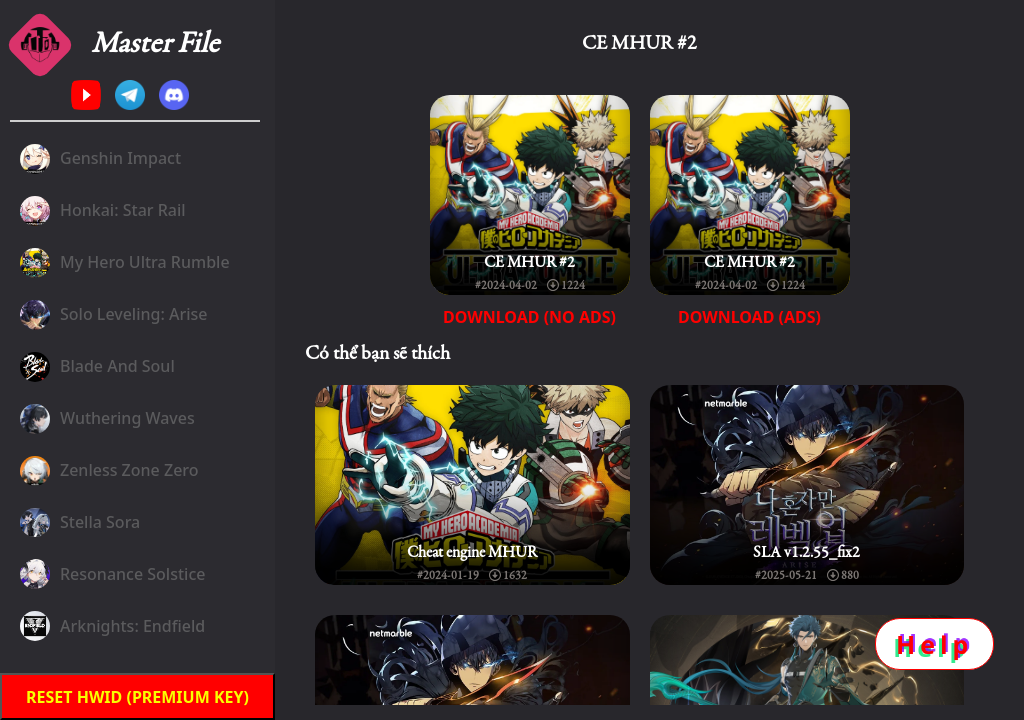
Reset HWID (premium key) (137, 697)
